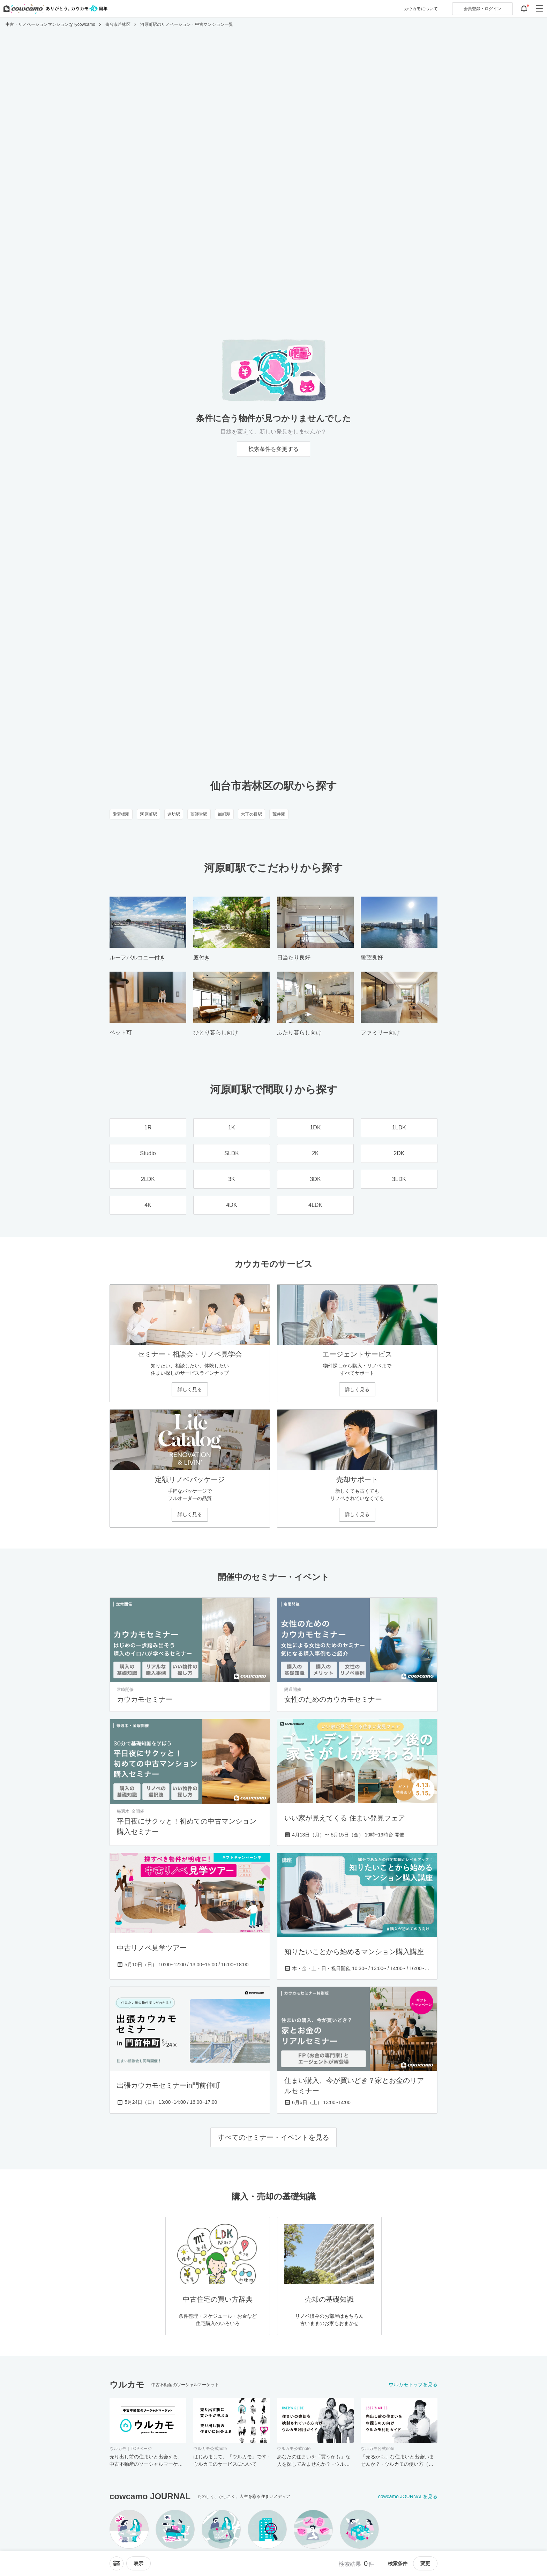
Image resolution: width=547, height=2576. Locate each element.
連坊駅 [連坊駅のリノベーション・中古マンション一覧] (173, 814)
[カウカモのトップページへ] (54, 8)
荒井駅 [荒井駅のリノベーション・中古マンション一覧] (278, 814)
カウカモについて (421, 8)
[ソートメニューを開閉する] (116, 2563)
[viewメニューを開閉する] (138, 2563)
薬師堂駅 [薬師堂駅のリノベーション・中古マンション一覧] (198, 814)
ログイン (482, 9)
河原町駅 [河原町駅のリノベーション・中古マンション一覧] (148, 814)
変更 (425, 2563)
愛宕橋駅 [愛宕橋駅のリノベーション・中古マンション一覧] (121, 814)
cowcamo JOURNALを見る (407, 2496)
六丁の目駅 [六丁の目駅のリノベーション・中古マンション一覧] (251, 814)
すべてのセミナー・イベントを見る (273, 2137)
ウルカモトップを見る (413, 2384)
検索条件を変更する (273, 449)
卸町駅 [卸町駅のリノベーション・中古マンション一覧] (224, 814)
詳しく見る (190, 1389)
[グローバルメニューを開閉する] (539, 8)
